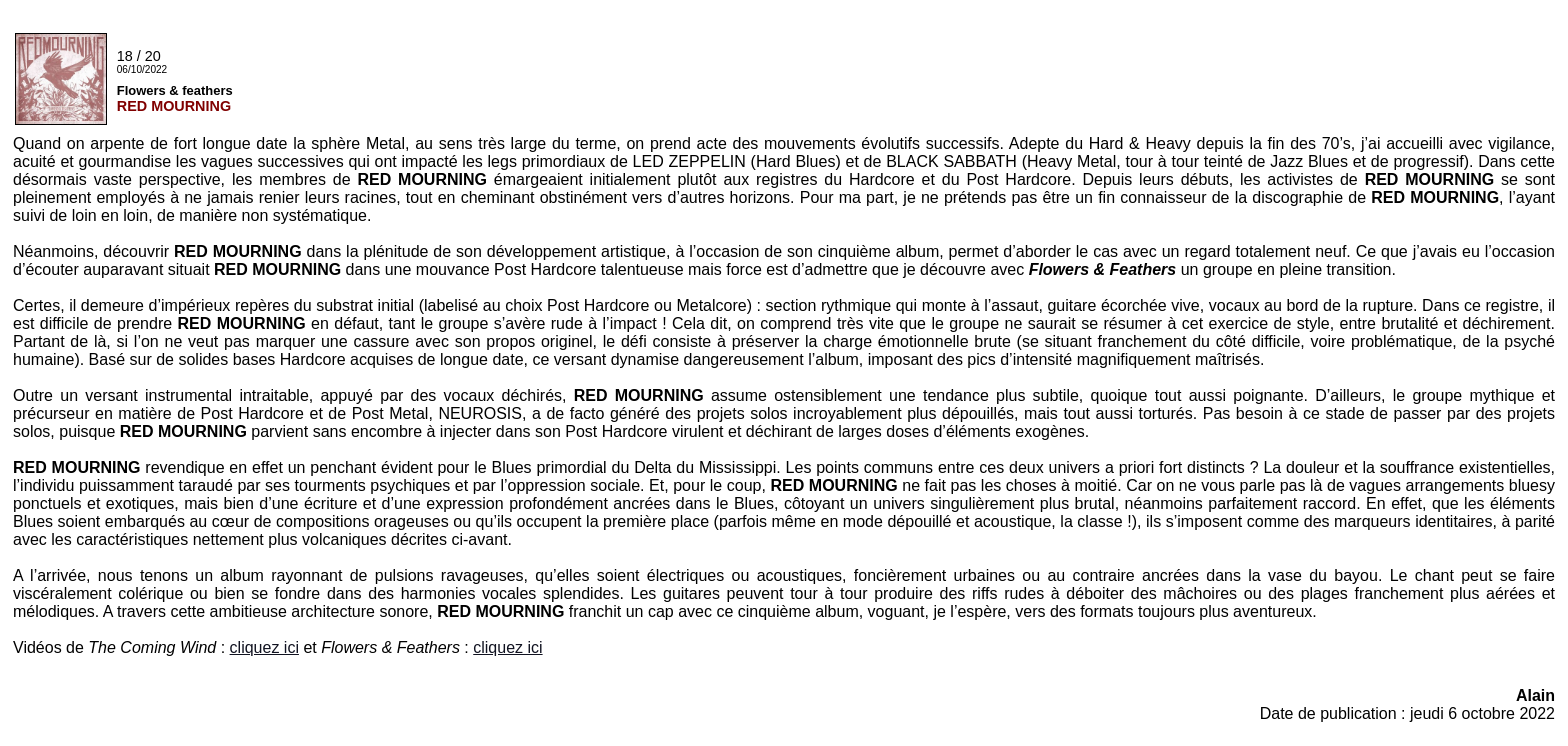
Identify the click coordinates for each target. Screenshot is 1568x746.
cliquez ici (264, 647)
